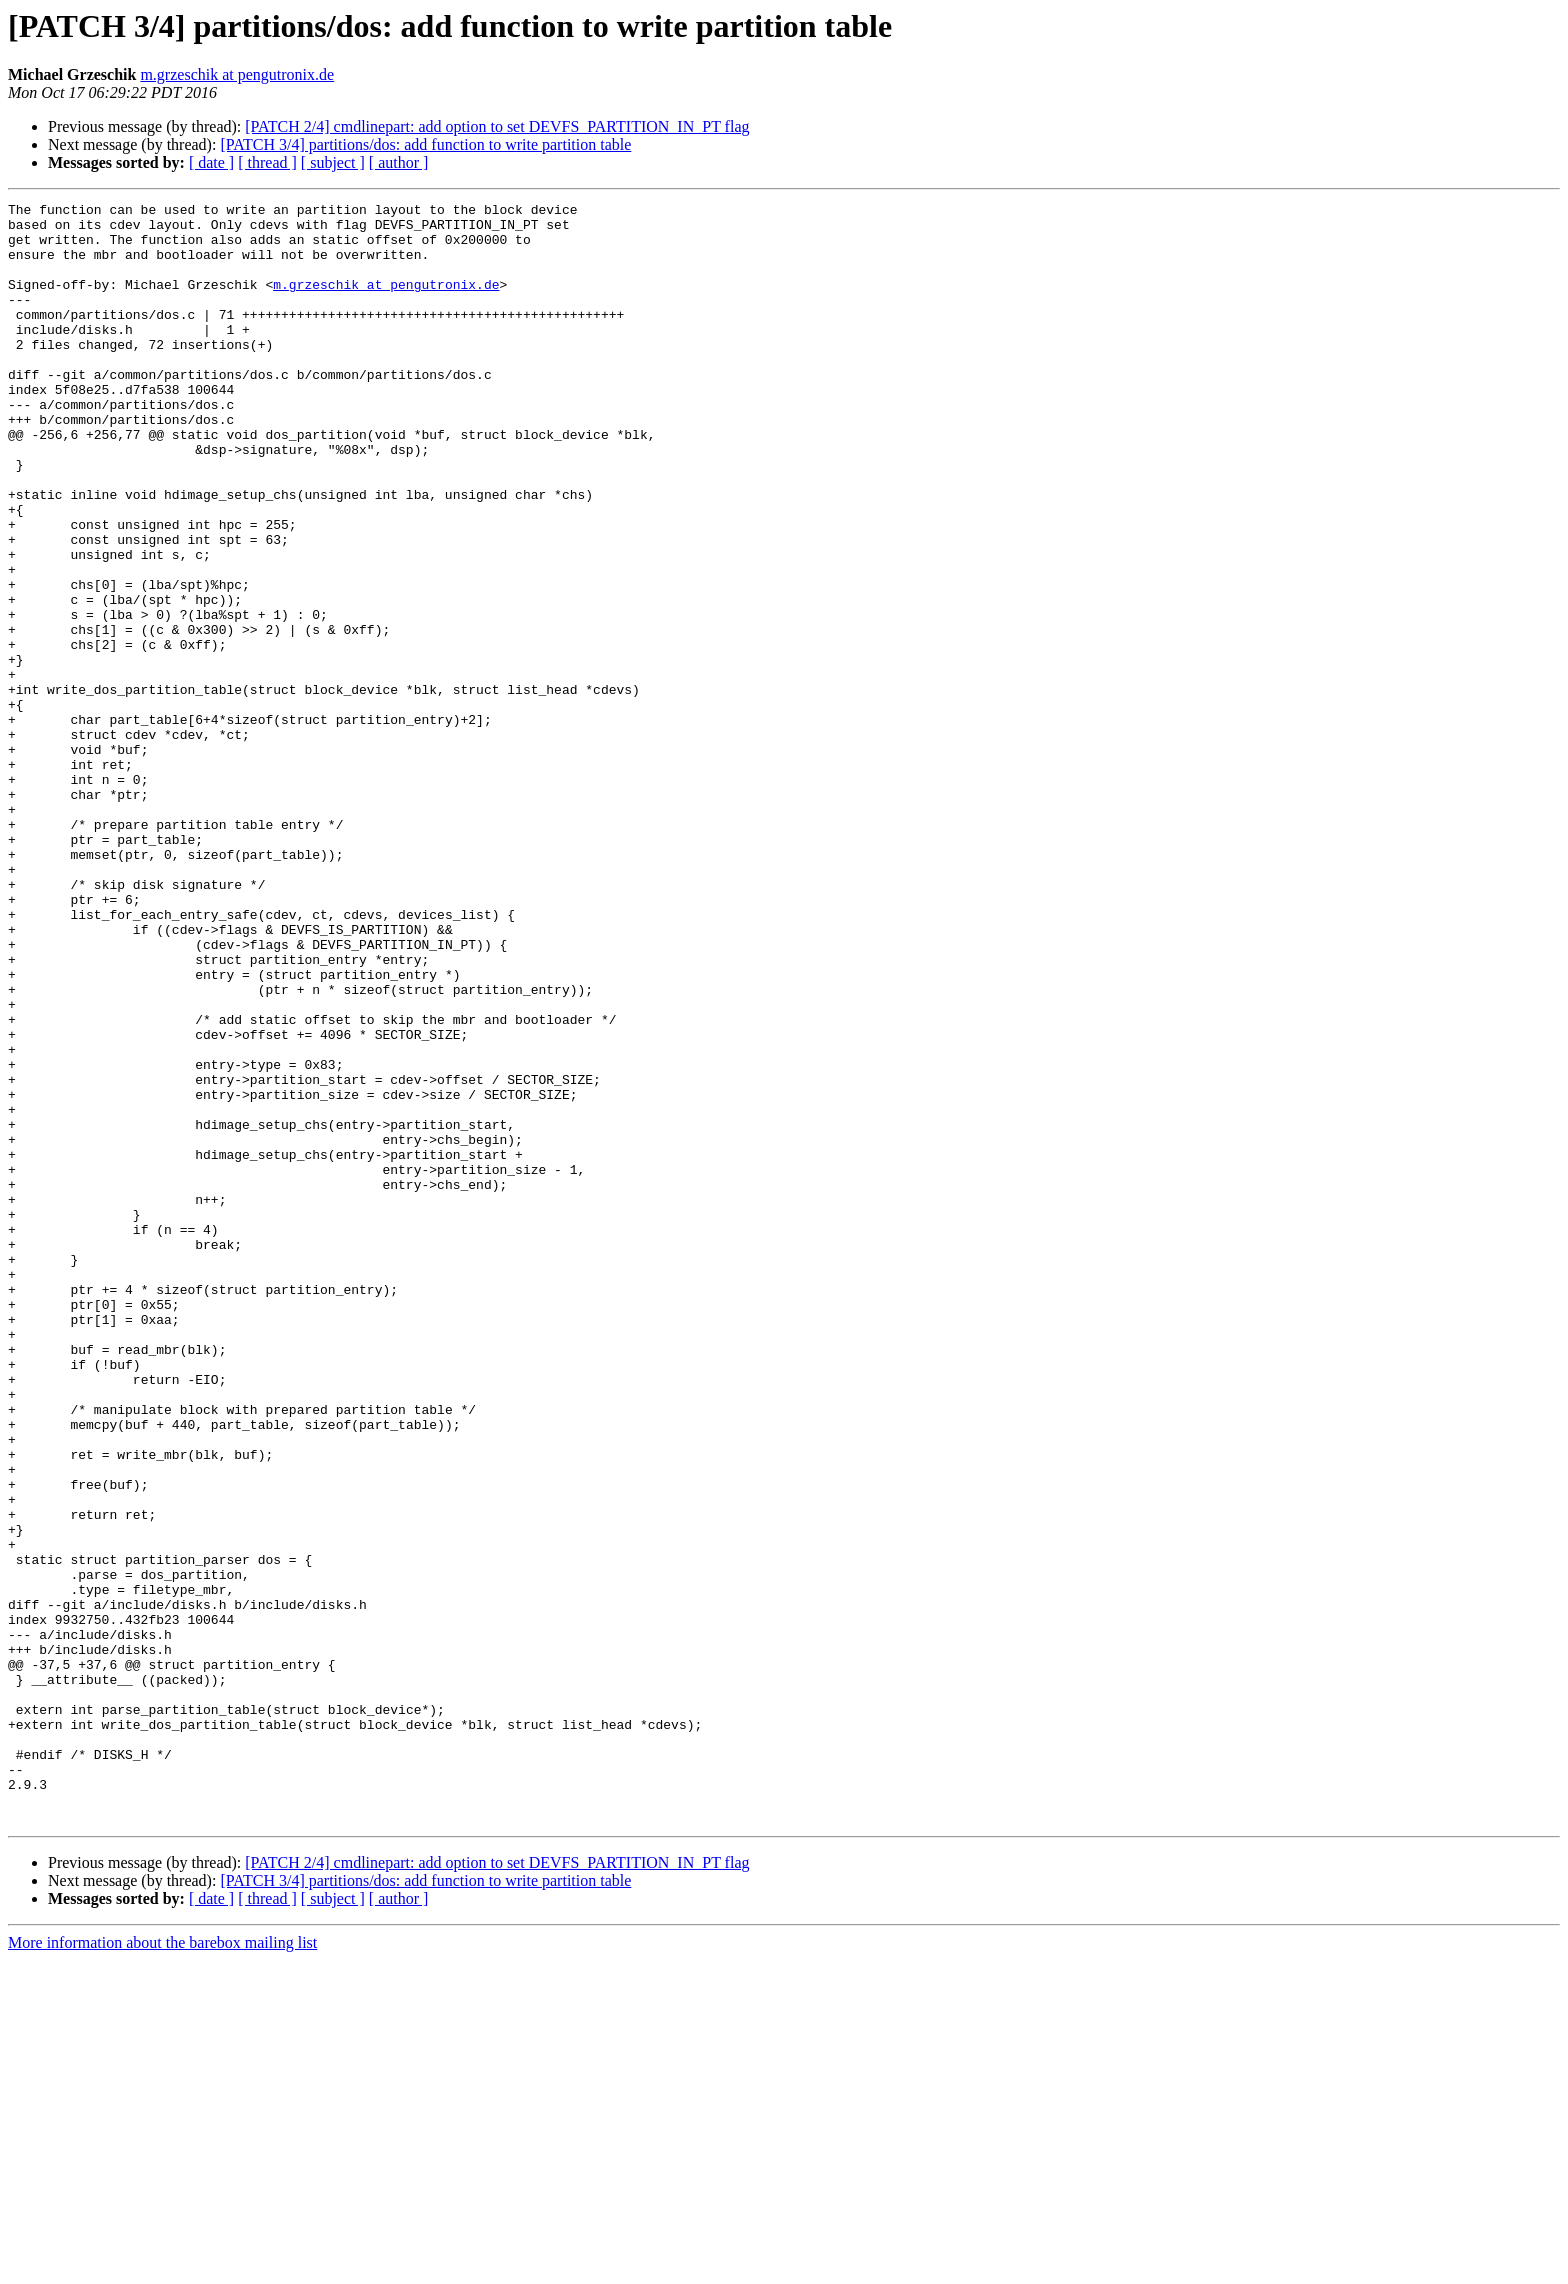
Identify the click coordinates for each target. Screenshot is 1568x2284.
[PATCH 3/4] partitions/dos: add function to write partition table (425, 144)
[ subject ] (333, 162)
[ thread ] (267, 162)
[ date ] (211, 162)
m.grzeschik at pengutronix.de (237, 74)
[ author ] (399, 162)
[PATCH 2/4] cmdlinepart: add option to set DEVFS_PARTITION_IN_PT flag (497, 126)
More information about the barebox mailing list (162, 2266)
